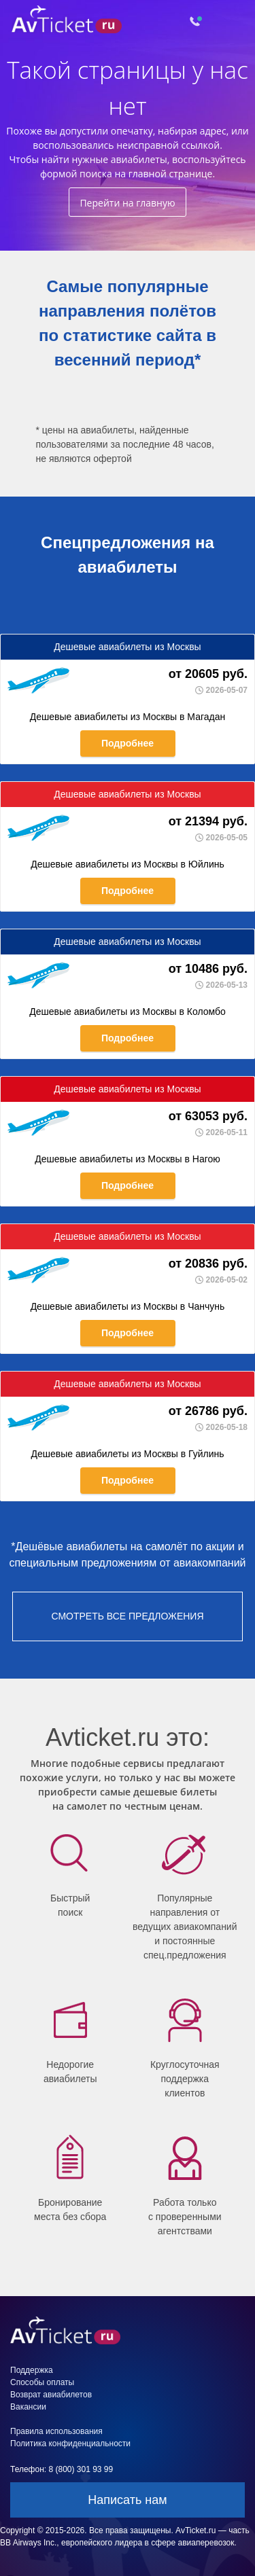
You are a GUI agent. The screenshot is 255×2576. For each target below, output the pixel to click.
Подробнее (127, 743)
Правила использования (56, 2431)
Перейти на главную (127, 202)
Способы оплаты (42, 2382)
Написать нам (127, 2500)
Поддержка (31, 2370)
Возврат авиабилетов (51, 2394)
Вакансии (28, 2407)
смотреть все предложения (127, 1616)
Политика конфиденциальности (70, 2443)
